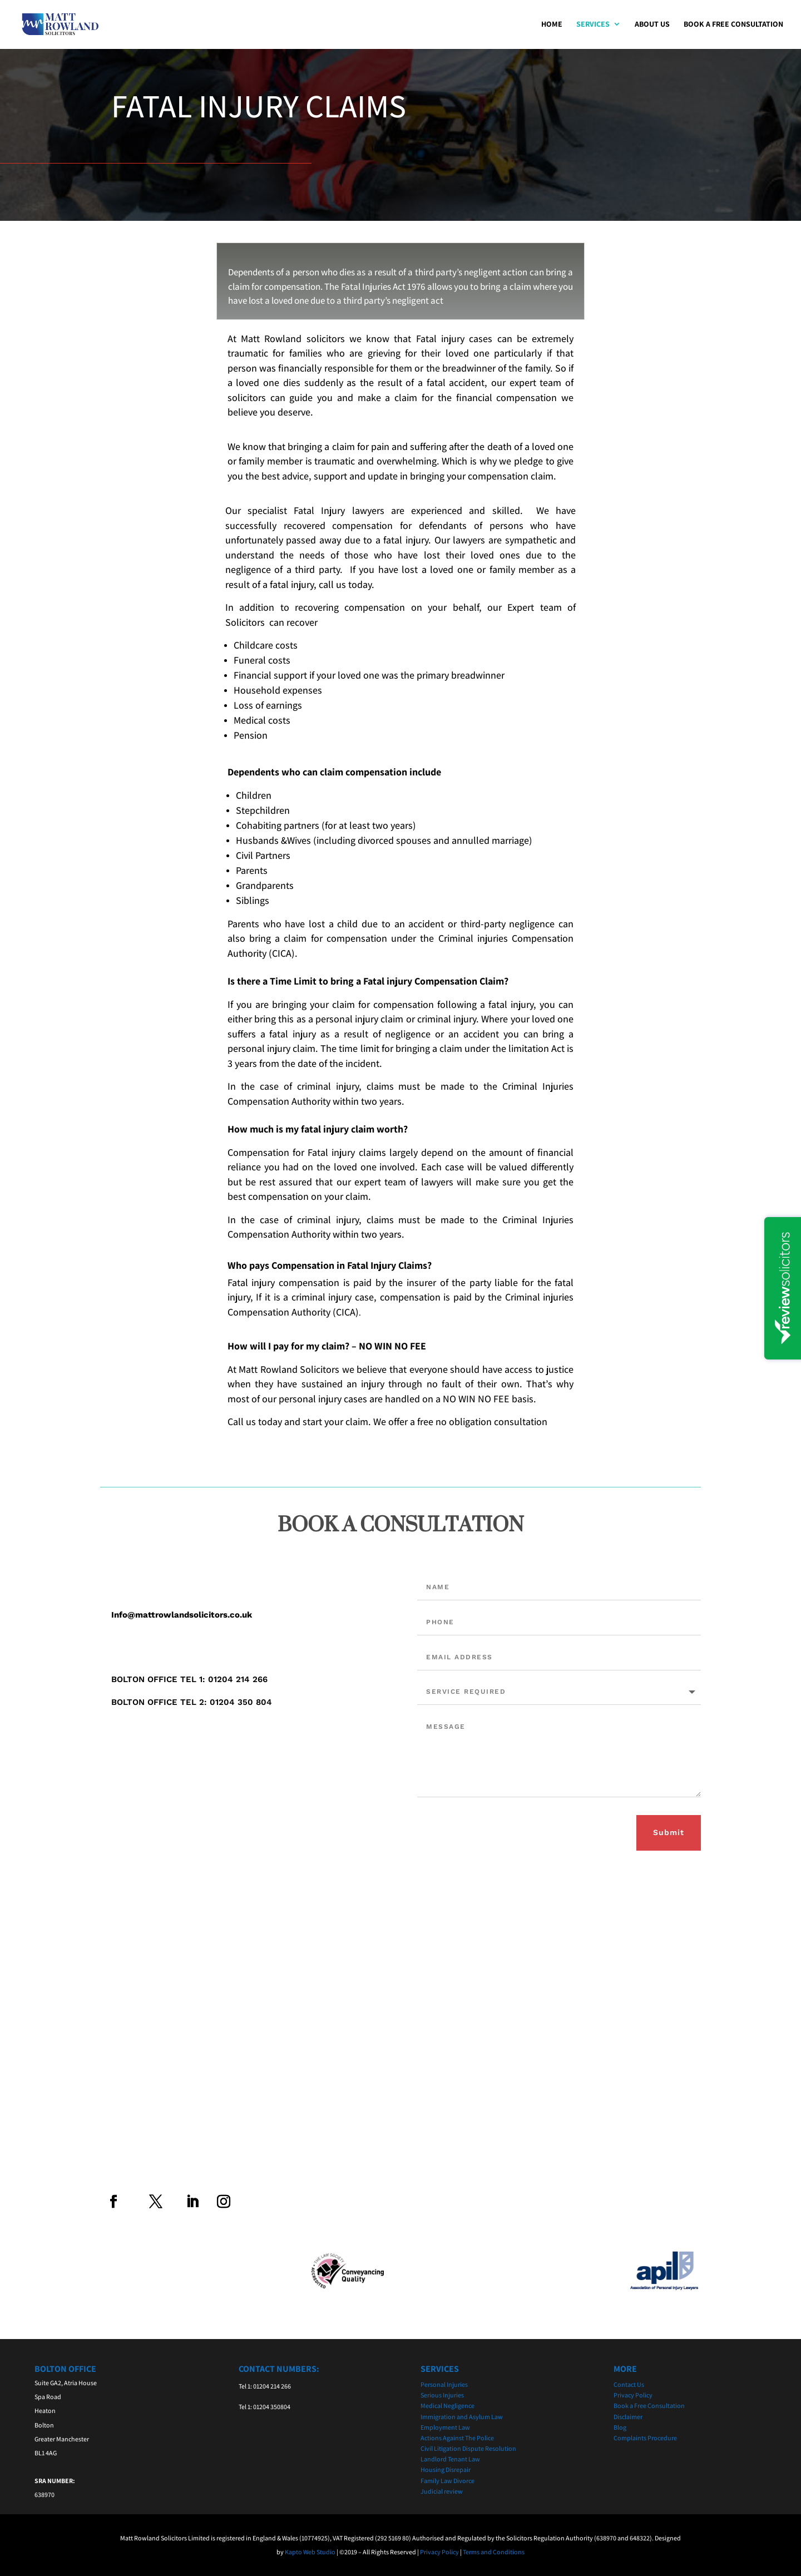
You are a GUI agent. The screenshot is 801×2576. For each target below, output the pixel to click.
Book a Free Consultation (733, 25)
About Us (652, 25)
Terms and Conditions (494, 2552)
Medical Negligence (447, 2405)
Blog (620, 2427)
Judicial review (442, 2491)
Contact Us (629, 2384)
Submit (668, 1832)
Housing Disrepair (446, 2469)
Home (551, 25)
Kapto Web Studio (310, 2552)
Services (593, 25)
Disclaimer (628, 2416)
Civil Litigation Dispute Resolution (468, 2448)
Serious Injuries (442, 2395)
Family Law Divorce (447, 2480)
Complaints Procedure (645, 2438)
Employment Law (445, 2427)
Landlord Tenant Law (450, 2459)
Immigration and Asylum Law (462, 2416)
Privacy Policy (633, 2395)
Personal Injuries (444, 2384)
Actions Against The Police (457, 2438)
